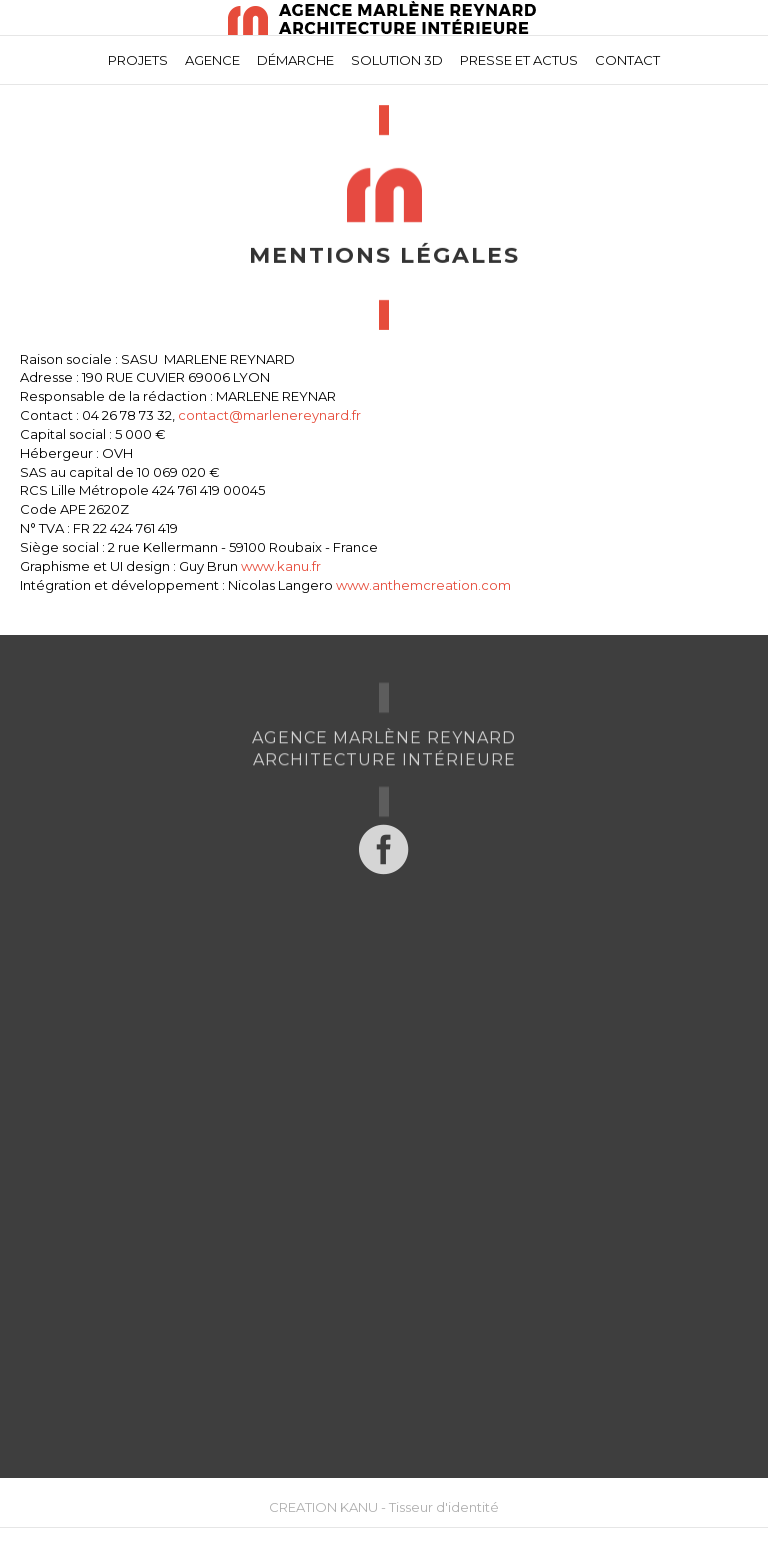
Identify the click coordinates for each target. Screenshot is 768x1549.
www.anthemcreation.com (423, 585)
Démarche (295, 60)
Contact (627, 60)
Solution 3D (397, 60)
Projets (138, 60)
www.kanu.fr (281, 566)
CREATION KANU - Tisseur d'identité (384, 1507)
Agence (212, 60)
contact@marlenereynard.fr (269, 415)
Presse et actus (519, 60)
